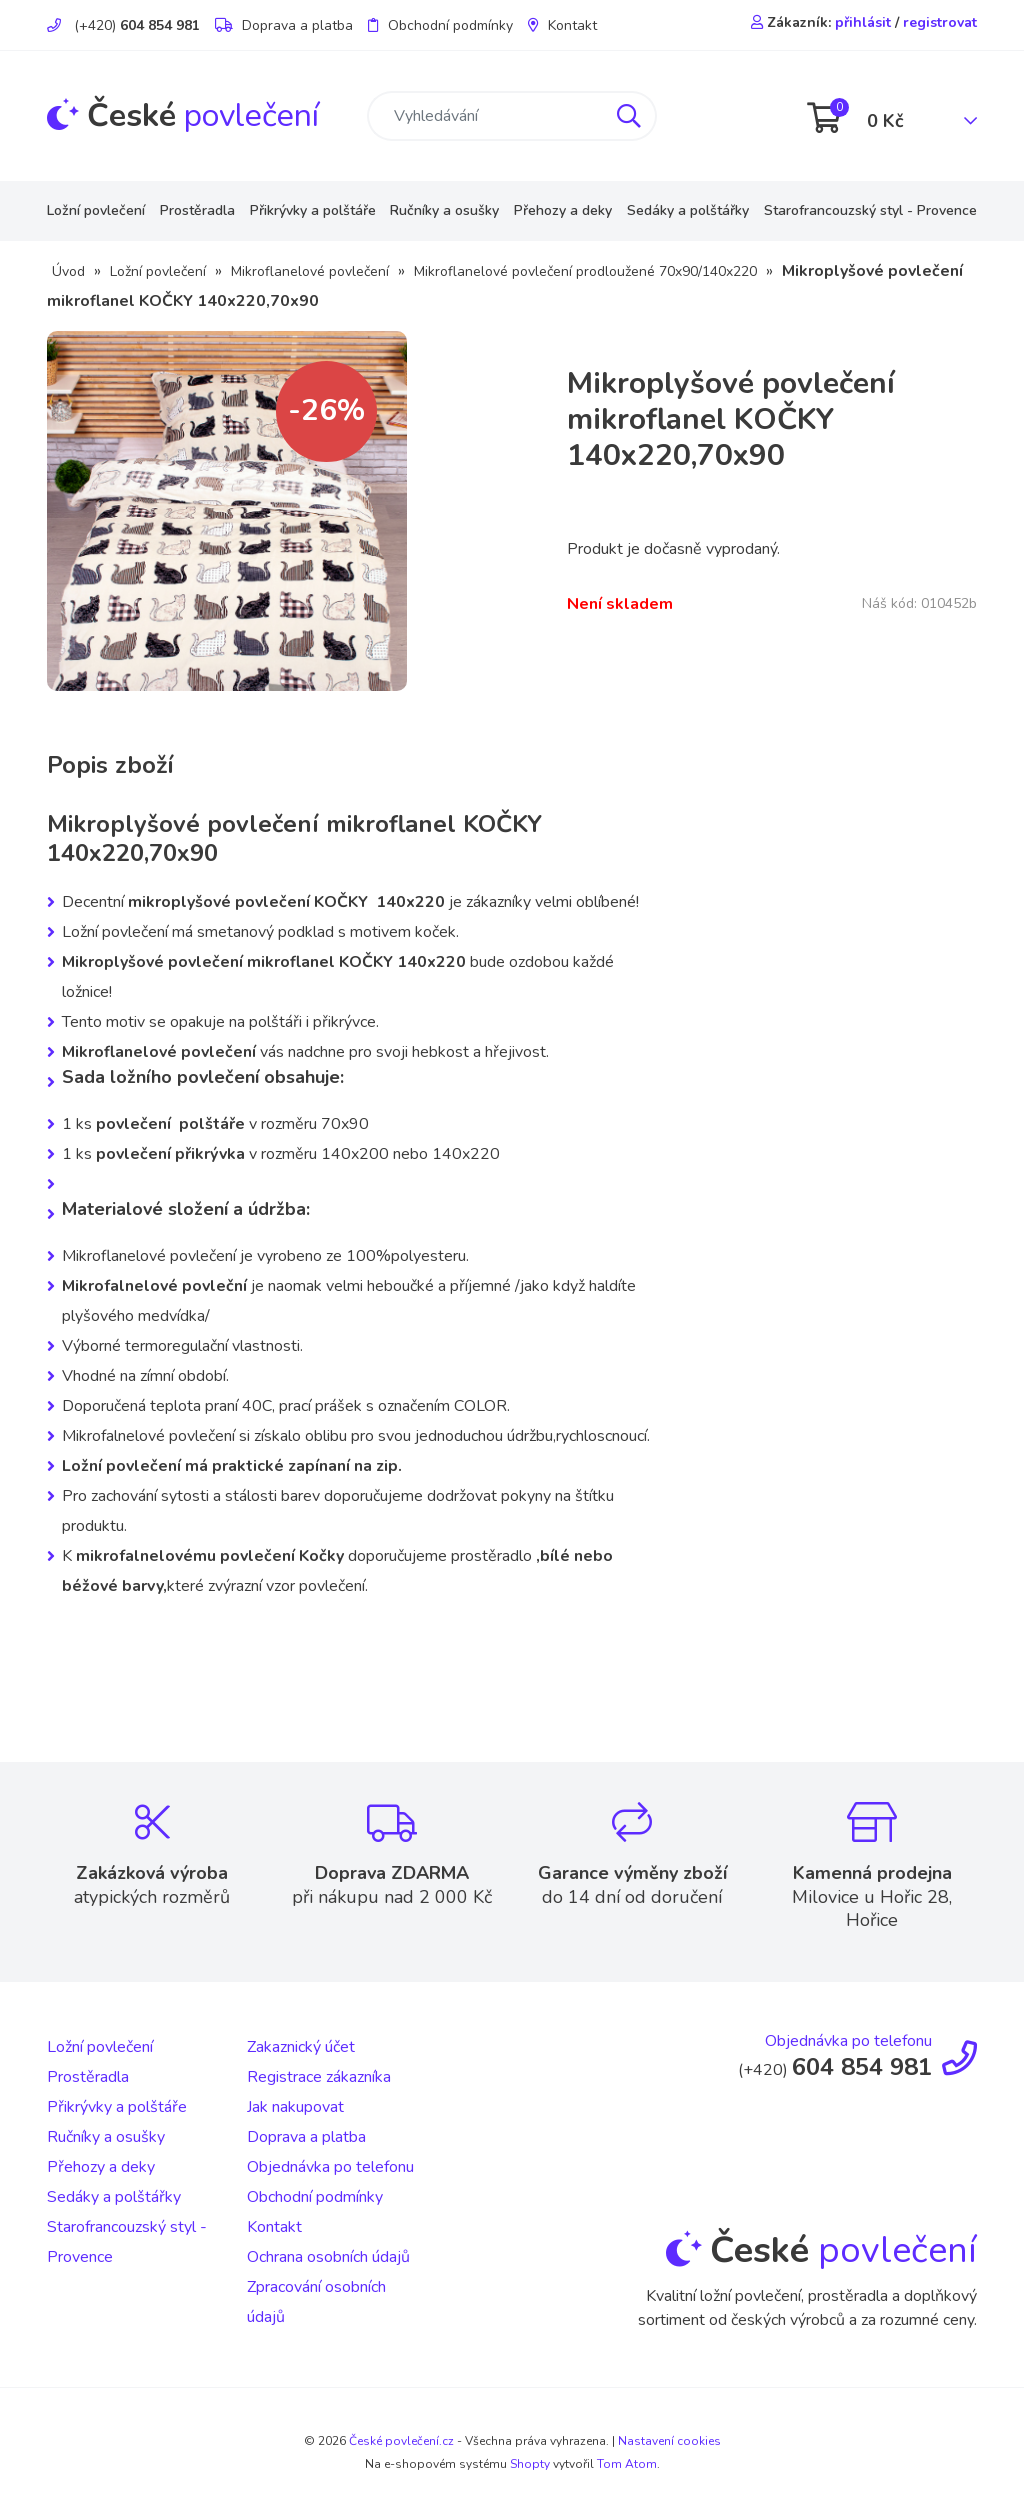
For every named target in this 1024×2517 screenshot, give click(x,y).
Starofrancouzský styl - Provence (870, 210)
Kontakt (562, 25)
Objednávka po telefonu (330, 2167)
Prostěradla (197, 210)
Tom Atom (627, 2464)
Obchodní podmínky (440, 25)
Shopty (530, 2464)
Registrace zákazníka (319, 2077)
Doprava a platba (284, 25)
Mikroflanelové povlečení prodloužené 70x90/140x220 (585, 271)
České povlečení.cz (401, 2441)
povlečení (183, 115)
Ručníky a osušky (444, 210)
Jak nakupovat (295, 2107)
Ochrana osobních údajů (328, 2257)
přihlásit (863, 22)
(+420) (123, 25)
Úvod (68, 271)
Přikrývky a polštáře (313, 210)
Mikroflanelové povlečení (310, 271)
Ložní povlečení (96, 210)
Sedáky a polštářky (688, 210)
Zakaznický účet (301, 2047)
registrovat (940, 22)
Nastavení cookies (669, 2441)
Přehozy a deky (563, 210)
